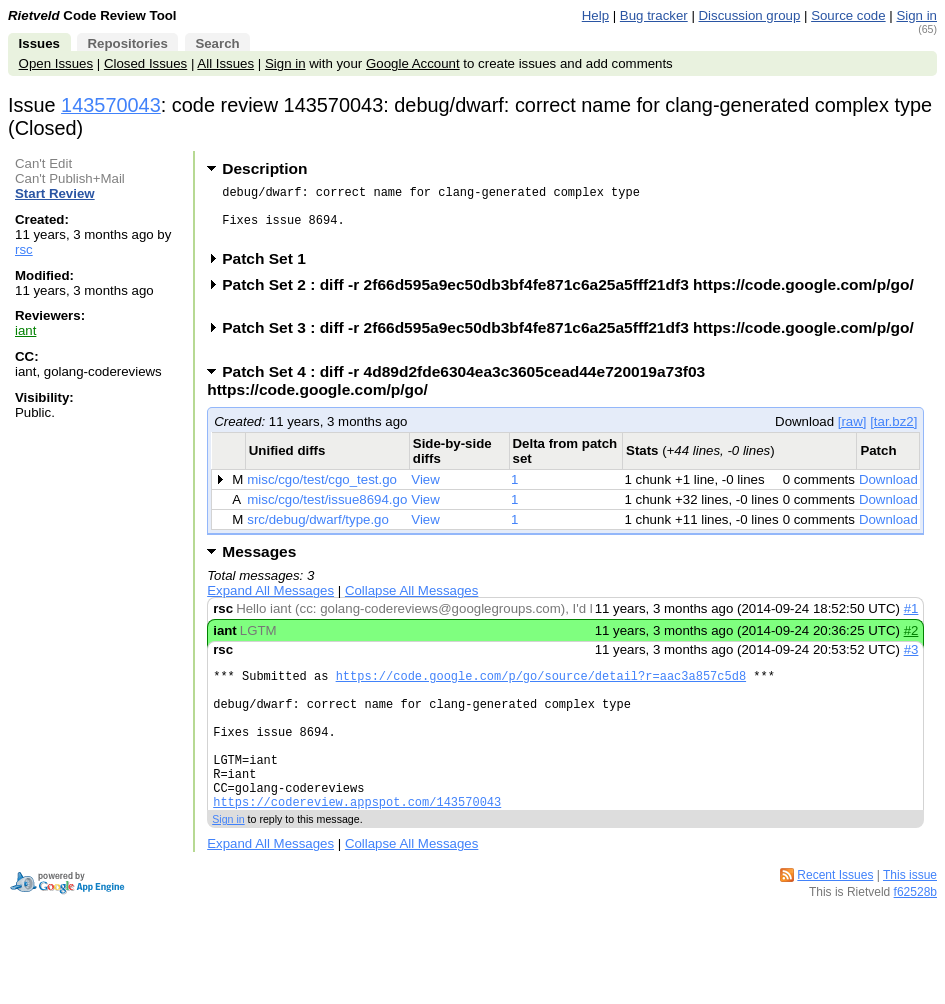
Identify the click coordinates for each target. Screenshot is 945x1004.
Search (217, 43)
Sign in (916, 15)
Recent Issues (835, 917)
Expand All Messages (270, 602)
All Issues (225, 63)
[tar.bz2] (893, 433)
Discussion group (750, 15)
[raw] (852, 433)
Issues (39, 43)
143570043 (111, 105)
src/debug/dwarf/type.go (318, 531)
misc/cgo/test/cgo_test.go (322, 491)
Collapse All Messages (411, 602)
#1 (911, 620)
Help (595, 15)
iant (25, 330)
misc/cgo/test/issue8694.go (327, 511)
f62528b (915, 934)
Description (264, 168)
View (425, 491)
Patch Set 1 (270, 270)
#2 (911, 642)
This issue (910, 917)
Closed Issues (145, 63)
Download (888, 491)
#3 (911, 661)
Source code (848, 15)
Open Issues (56, 63)
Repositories (127, 43)
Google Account (413, 63)
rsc (24, 249)
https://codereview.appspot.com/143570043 (357, 843)
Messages (259, 563)
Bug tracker (654, 15)
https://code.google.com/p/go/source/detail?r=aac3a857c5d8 (541, 690)
